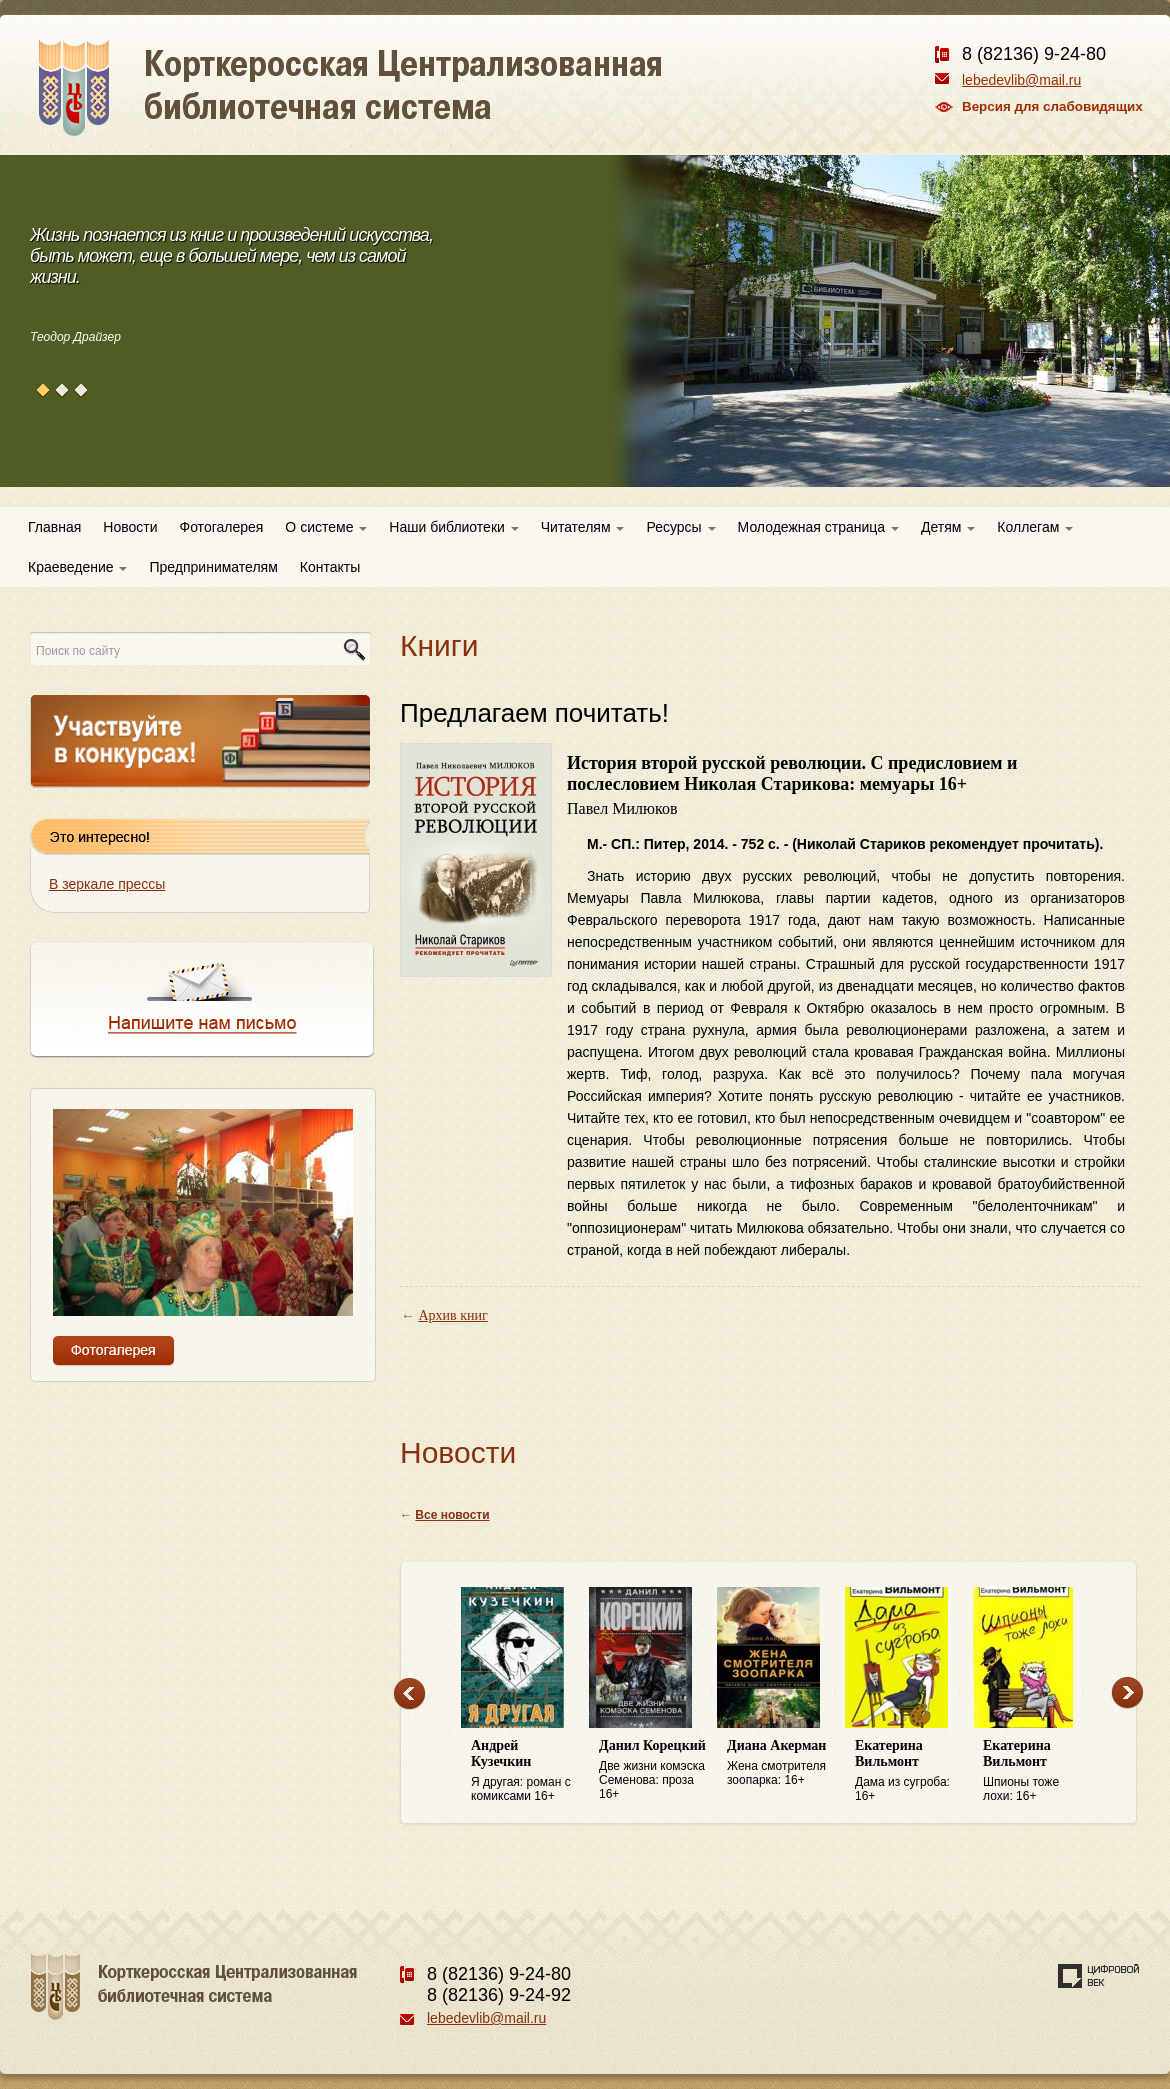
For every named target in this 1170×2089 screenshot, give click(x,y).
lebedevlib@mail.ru (1021, 80)
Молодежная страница (818, 527)
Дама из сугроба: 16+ (909, 1770)
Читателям (583, 527)
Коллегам (1035, 527)
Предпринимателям (213, 567)
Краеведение (77, 567)
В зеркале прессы (107, 884)
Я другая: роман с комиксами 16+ (525, 1770)
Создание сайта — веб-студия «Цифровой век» (1099, 1976)
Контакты (330, 567)
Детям (948, 527)
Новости (130, 527)
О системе (326, 527)
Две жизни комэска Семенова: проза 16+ (653, 1769)
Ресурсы (680, 527)
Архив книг (453, 1315)
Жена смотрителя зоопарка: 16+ (781, 1762)
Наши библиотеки (453, 527)
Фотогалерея (222, 527)
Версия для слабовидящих (1052, 106)
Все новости (452, 1515)
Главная (54, 527)
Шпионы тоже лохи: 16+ (1037, 1770)
